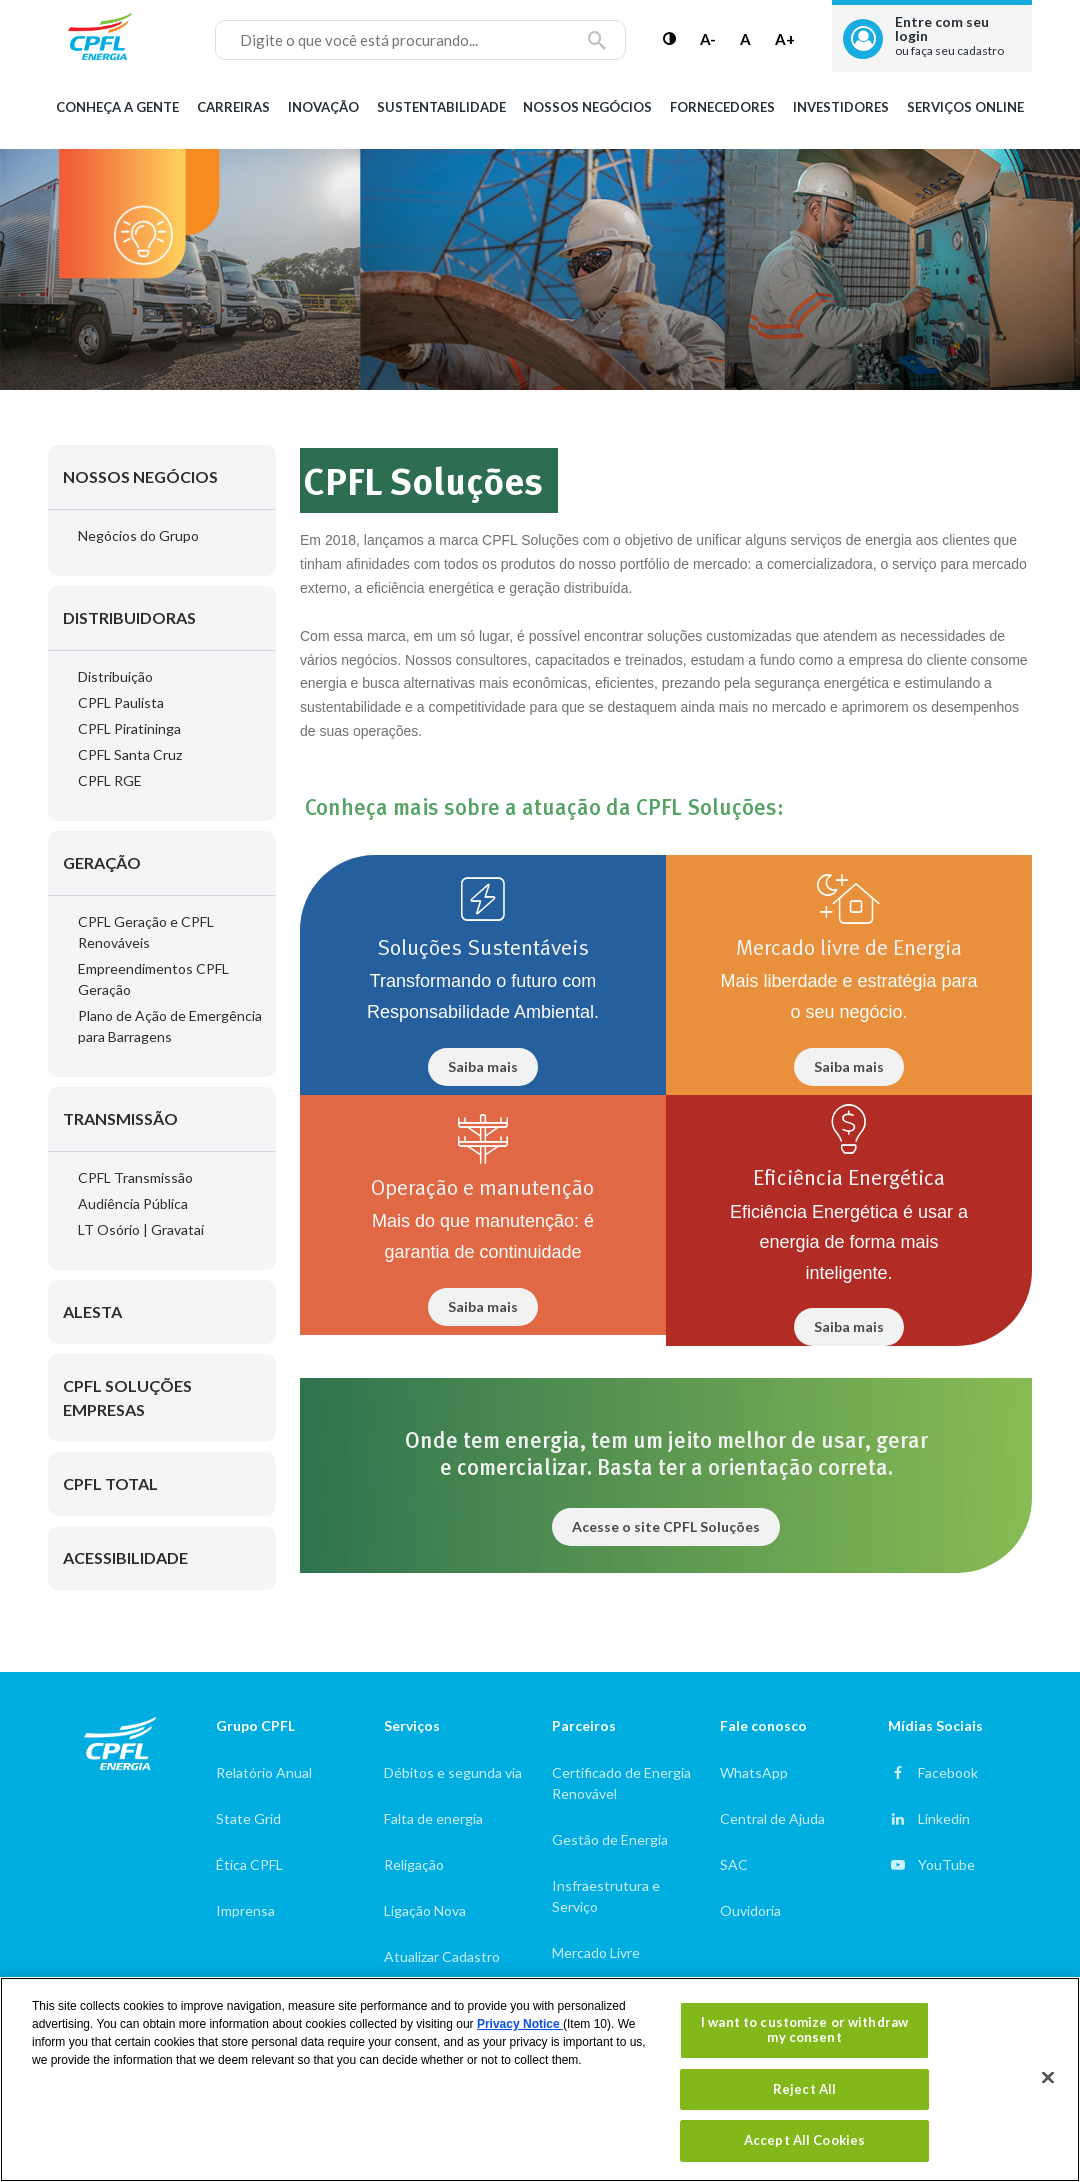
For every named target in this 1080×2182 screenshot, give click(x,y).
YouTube (946, 1864)
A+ (785, 39)
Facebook (948, 1772)
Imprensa (245, 1910)
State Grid (248, 1818)
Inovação (323, 107)
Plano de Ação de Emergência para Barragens (170, 1026)
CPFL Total (110, 1483)
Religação (414, 1864)
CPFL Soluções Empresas (127, 1397)
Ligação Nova (425, 1910)
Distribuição (115, 676)
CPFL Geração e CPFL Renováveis (146, 932)
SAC (734, 1864)
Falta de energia (433, 1818)
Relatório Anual (264, 1772)
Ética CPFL (249, 1864)
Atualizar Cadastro (442, 1956)
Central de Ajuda (772, 1818)
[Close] (1048, 2078)
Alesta (92, 1311)
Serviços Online (965, 107)
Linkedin (944, 1818)
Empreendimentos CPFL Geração (153, 979)
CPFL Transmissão (135, 1177)
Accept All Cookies (804, 2140)
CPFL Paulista (121, 702)
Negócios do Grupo (138, 535)
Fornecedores (722, 107)
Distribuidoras (129, 617)
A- (708, 39)
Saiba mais (483, 1066)
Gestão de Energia (610, 1839)
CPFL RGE (110, 780)
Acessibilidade (125, 1557)
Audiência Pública (133, 1203)
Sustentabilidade (441, 107)
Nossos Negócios (587, 107)
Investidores (841, 107)
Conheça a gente (117, 107)
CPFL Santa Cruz (130, 754)
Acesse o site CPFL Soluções (666, 1526)
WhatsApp (754, 1772)
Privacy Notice (520, 2024)
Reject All (804, 2089)
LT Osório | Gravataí (141, 1229)
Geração (102, 862)
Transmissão (120, 1118)
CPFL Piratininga (129, 728)
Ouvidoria (750, 1910)
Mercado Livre (596, 1952)
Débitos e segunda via (453, 1772)
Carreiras (233, 107)
